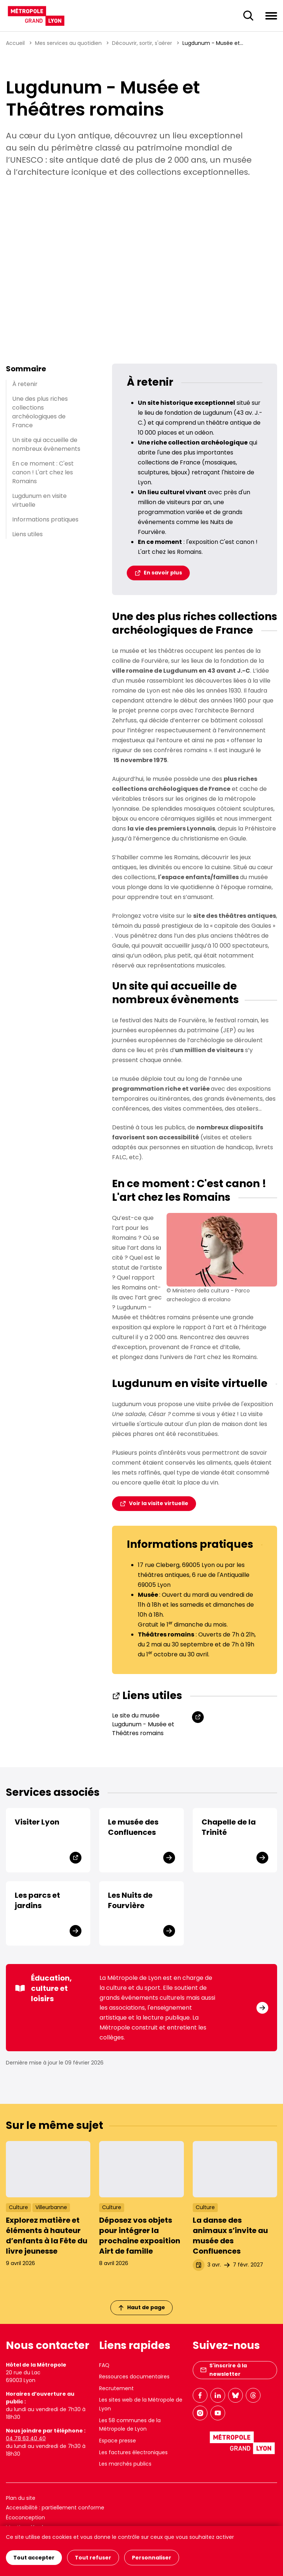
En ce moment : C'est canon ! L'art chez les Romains (43, 472)
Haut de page (142, 2307)
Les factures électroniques (133, 2452)
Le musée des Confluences (133, 1827)
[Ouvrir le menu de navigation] (271, 15)
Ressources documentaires (134, 2376)
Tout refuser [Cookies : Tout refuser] (93, 2557)
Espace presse (117, 2440)
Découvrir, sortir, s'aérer (142, 43)
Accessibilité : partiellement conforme (55, 2507)
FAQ (104, 2365)
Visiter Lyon (37, 1822)
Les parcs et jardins (37, 1900)
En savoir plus (163, 572)
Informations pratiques (45, 519)
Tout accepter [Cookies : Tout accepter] (34, 2557)
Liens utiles (27, 534)
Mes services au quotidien (68, 43)
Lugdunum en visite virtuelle (39, 500)
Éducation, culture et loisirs (43, 1988)
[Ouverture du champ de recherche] (248, 16)
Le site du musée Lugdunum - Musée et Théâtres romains (143, 1724)
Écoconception (25, 2517)
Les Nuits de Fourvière (130, 1900)
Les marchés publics (125, 2463)
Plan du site (20, 2498)
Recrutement (116, 2388)
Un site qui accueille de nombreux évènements (46, 444)
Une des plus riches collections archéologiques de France (40, 411)
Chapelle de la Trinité (229, 1827)
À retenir (25, 384)
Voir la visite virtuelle (158, 1503)
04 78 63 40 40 (26, 2438)
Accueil (15, 43)
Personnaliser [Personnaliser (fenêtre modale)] (151, 2557)
